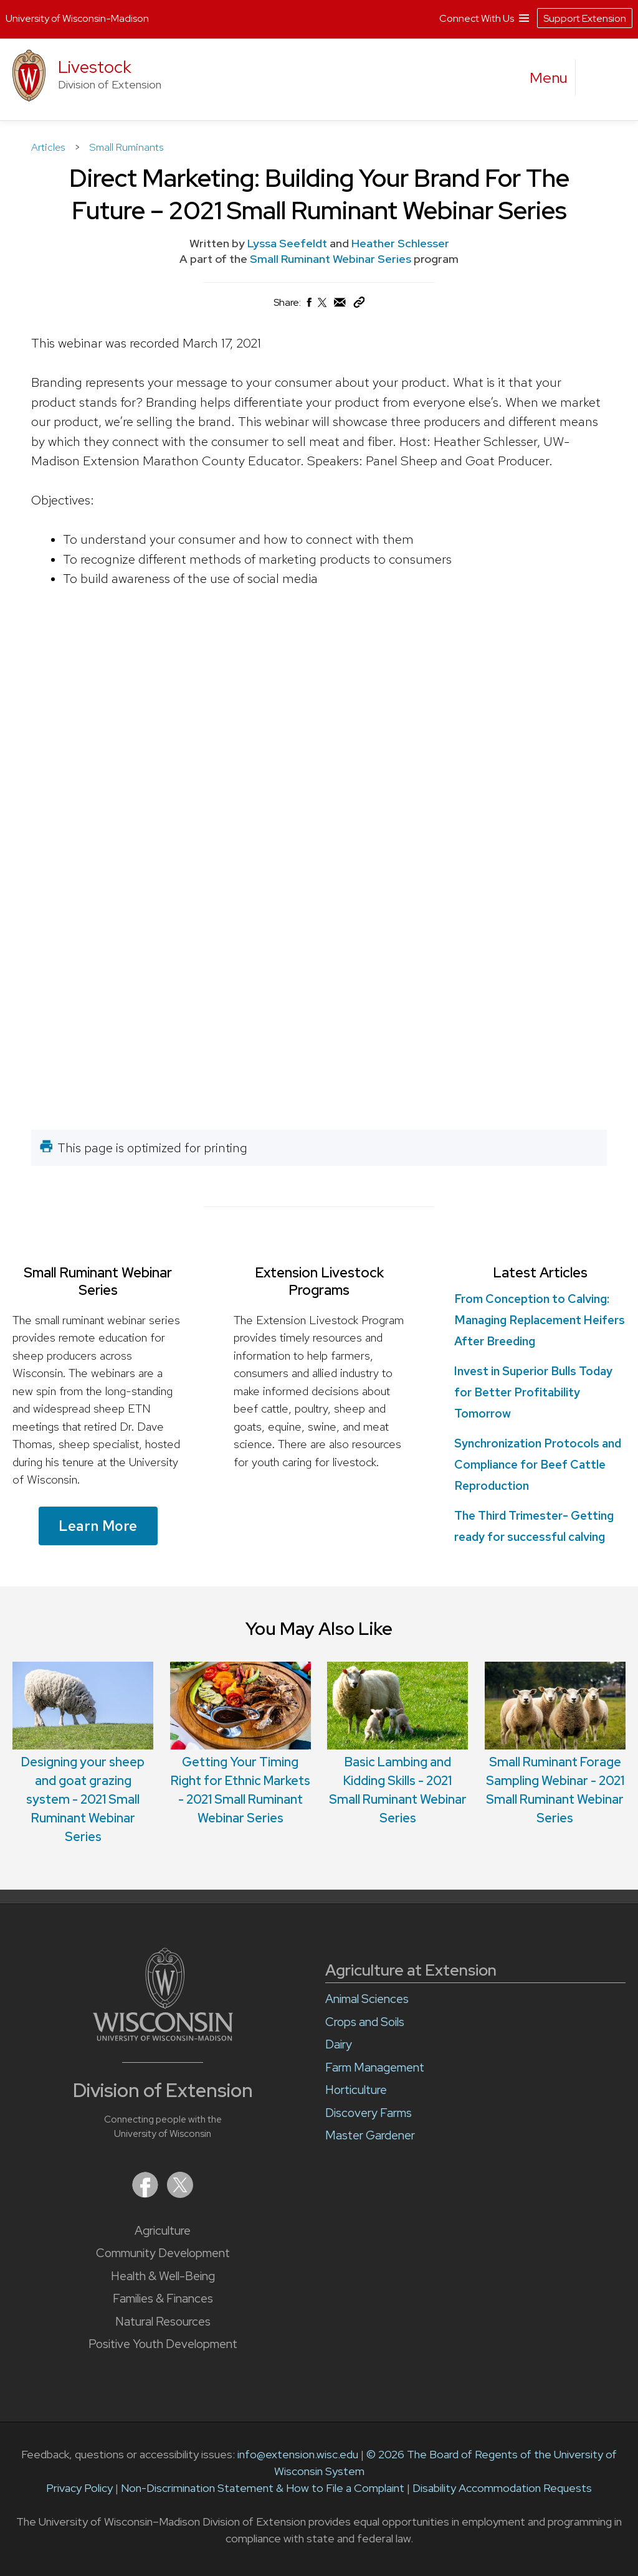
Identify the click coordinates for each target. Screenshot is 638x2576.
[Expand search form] (597, 78)
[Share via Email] (340, 305)
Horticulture (356, 2090)
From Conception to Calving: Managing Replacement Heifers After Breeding (539, 1320)
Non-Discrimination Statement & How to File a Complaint (262, 2488)
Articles (49, 147)
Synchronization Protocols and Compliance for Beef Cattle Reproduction (537, 1465)
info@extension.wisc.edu (297, 2454)
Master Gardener (370, 2135)
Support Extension (584, 14)
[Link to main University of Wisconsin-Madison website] (163, 2037)
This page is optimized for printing (152, 1148)
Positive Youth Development (162, 2344)
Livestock (94, 67)
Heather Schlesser (400, 243)
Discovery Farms (368, 2113)
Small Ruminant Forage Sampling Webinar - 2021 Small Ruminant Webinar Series (555, 1744)
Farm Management (374, 2067)
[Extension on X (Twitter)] (180, 2194)
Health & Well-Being (163, 2276)
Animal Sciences (367, 1999)
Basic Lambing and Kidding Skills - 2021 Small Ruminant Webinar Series (397, 1744)
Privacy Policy (79, 2488)
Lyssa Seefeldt (287, 243)
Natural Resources (163, 2321)
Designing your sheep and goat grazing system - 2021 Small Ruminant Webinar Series (82, 1753)
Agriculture (163, 2230)
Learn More (98, 1526)
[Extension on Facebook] (146, 2194)
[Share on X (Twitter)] (323, 307)
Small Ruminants (126, 147)
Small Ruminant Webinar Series (332, 259)
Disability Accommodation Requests (502, 2488)
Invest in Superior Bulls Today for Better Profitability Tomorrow (533, 1392)
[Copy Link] (358, 304)
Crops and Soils (364, 2022)
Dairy (338, 2044)
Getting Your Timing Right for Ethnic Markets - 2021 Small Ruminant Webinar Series (240, 1744)
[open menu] (549, 78)
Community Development (163, 2253)
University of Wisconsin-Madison (77, 14)
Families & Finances (163, 2298)
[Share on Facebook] (308, 305)
